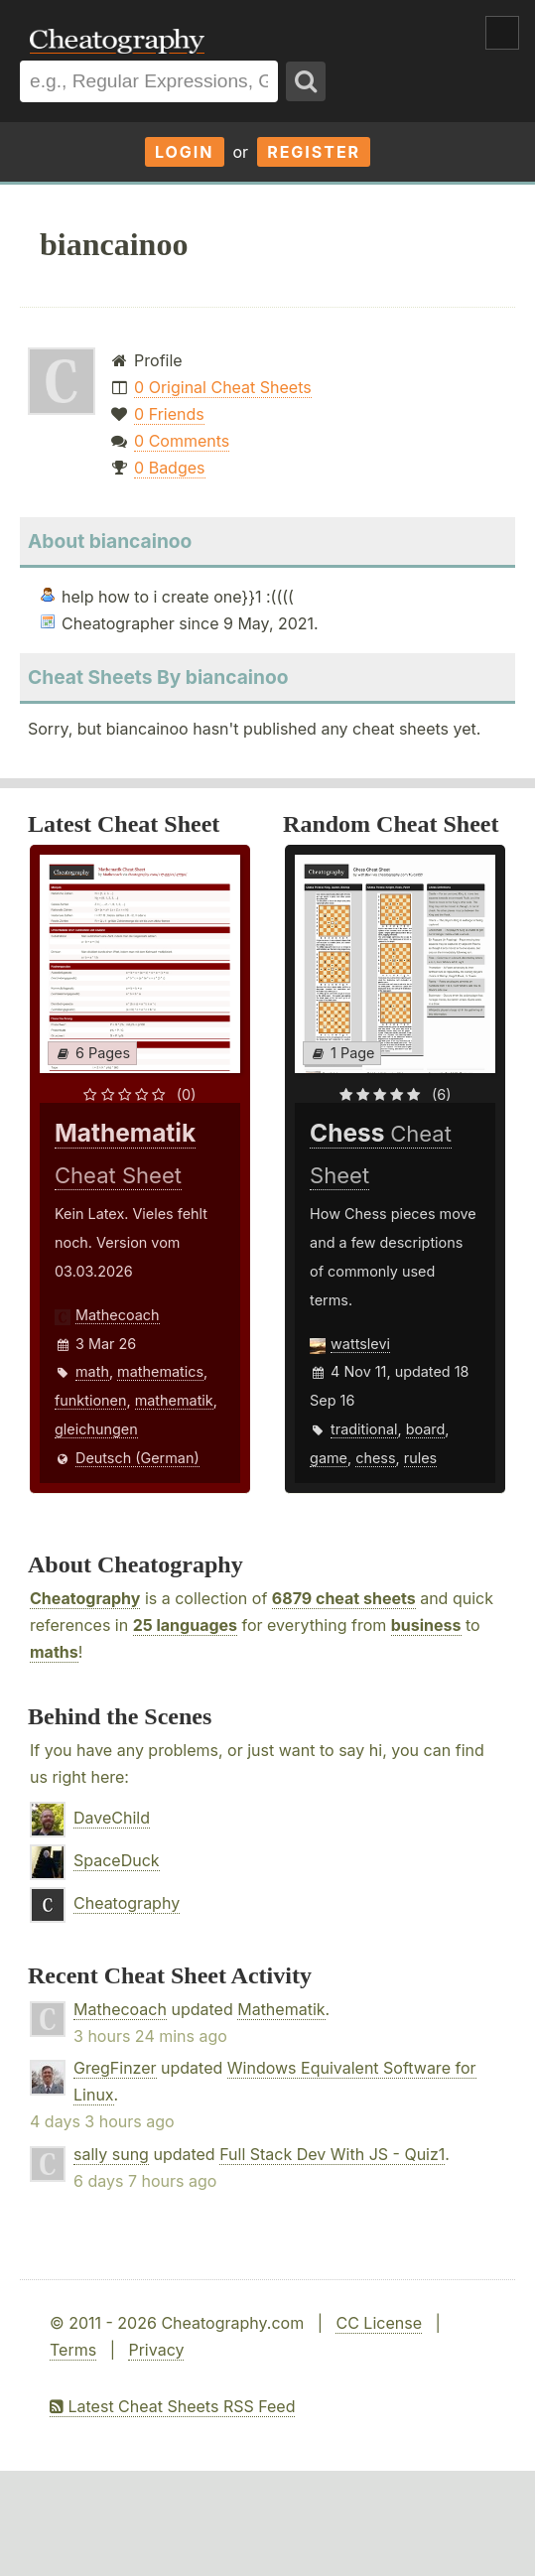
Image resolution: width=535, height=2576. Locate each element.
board (426, 1429)
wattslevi (360, 1343)
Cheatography (85, 1598)
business (426, 1625)
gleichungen (96, 1429)
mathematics (160, 1371)
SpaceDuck (116, 1860)
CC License (378, 2323)
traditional (364, 1429)
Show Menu (502, 33)
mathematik (174, 1400)
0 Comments (181, 441)
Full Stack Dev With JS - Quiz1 (332, 2154)
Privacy (156, 2350)
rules (420, 1457)
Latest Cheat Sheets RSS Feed (172, 2406)
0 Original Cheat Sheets (223, 387)
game (328, 1457)
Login (184, 152)
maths (54, 1652)
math (92, 1371)
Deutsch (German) (137, 1457)
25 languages (185, 1625)
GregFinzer (115, 2068)
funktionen (90, 1400)
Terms (73, 2350)
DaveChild (111, 1818)
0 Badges (169, 467)
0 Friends (169, 414)
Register (313, 152)
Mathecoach (117, 1314)
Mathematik (281, 2009)
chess (375, 1457)
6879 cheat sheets (344, 1598)
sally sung (111, 2154)
